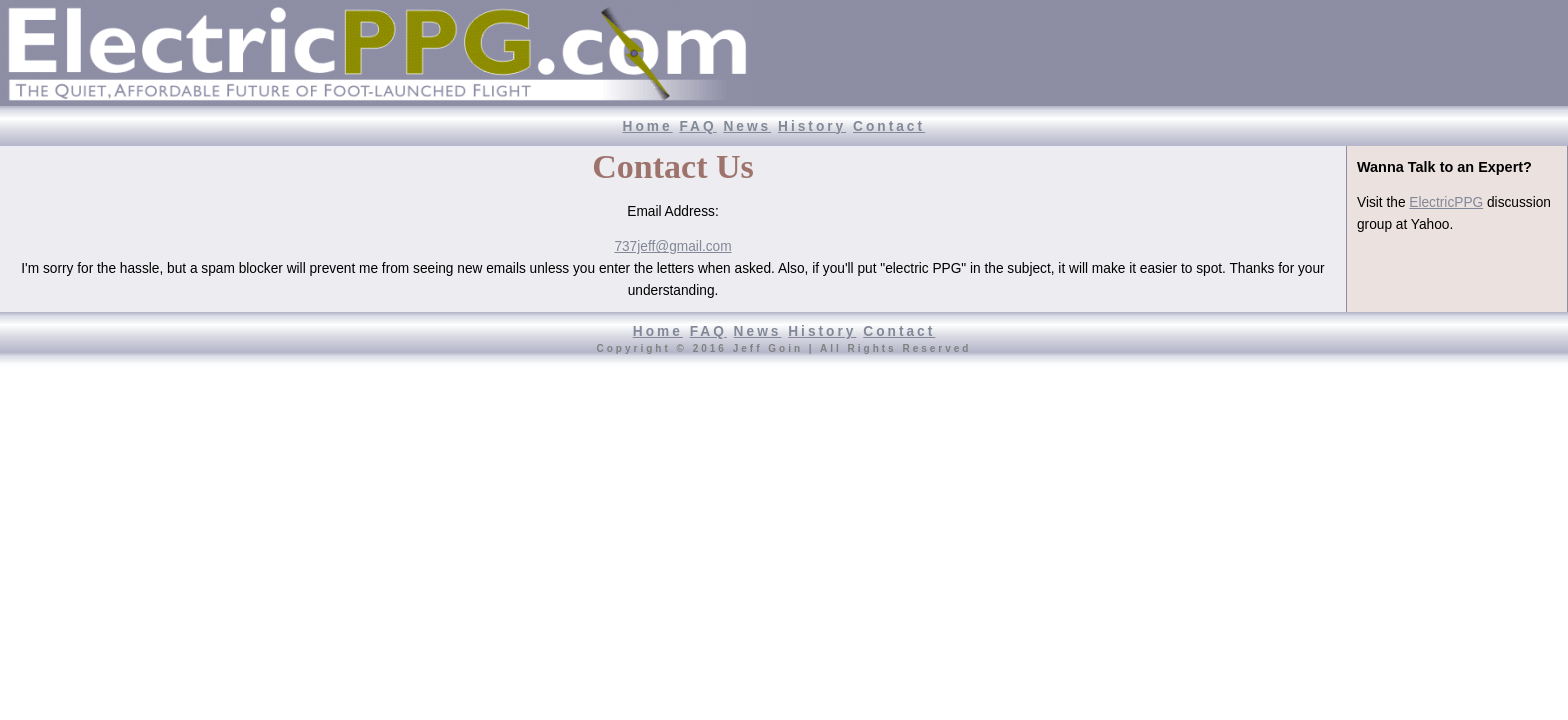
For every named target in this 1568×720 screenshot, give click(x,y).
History (812, 126)
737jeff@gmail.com (672, 246)
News (747, 126)
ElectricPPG (1446, 202)
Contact (889, 126)
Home (648, 126)
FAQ (697, 126)
